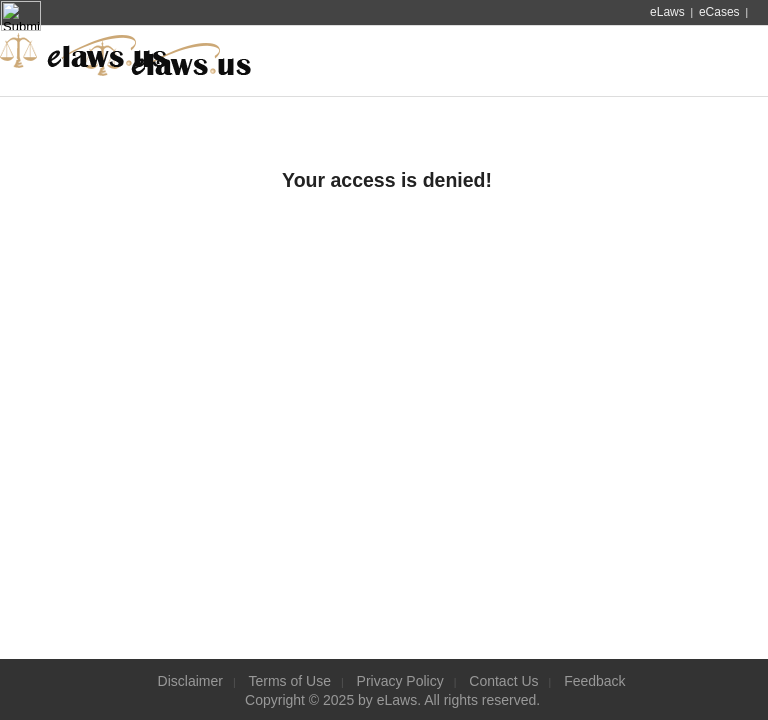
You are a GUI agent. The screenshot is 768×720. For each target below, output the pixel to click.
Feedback (594, 681)
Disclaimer (190, 681)
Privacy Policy (400, 681)
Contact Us (503, 681)
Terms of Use (290, 681)
